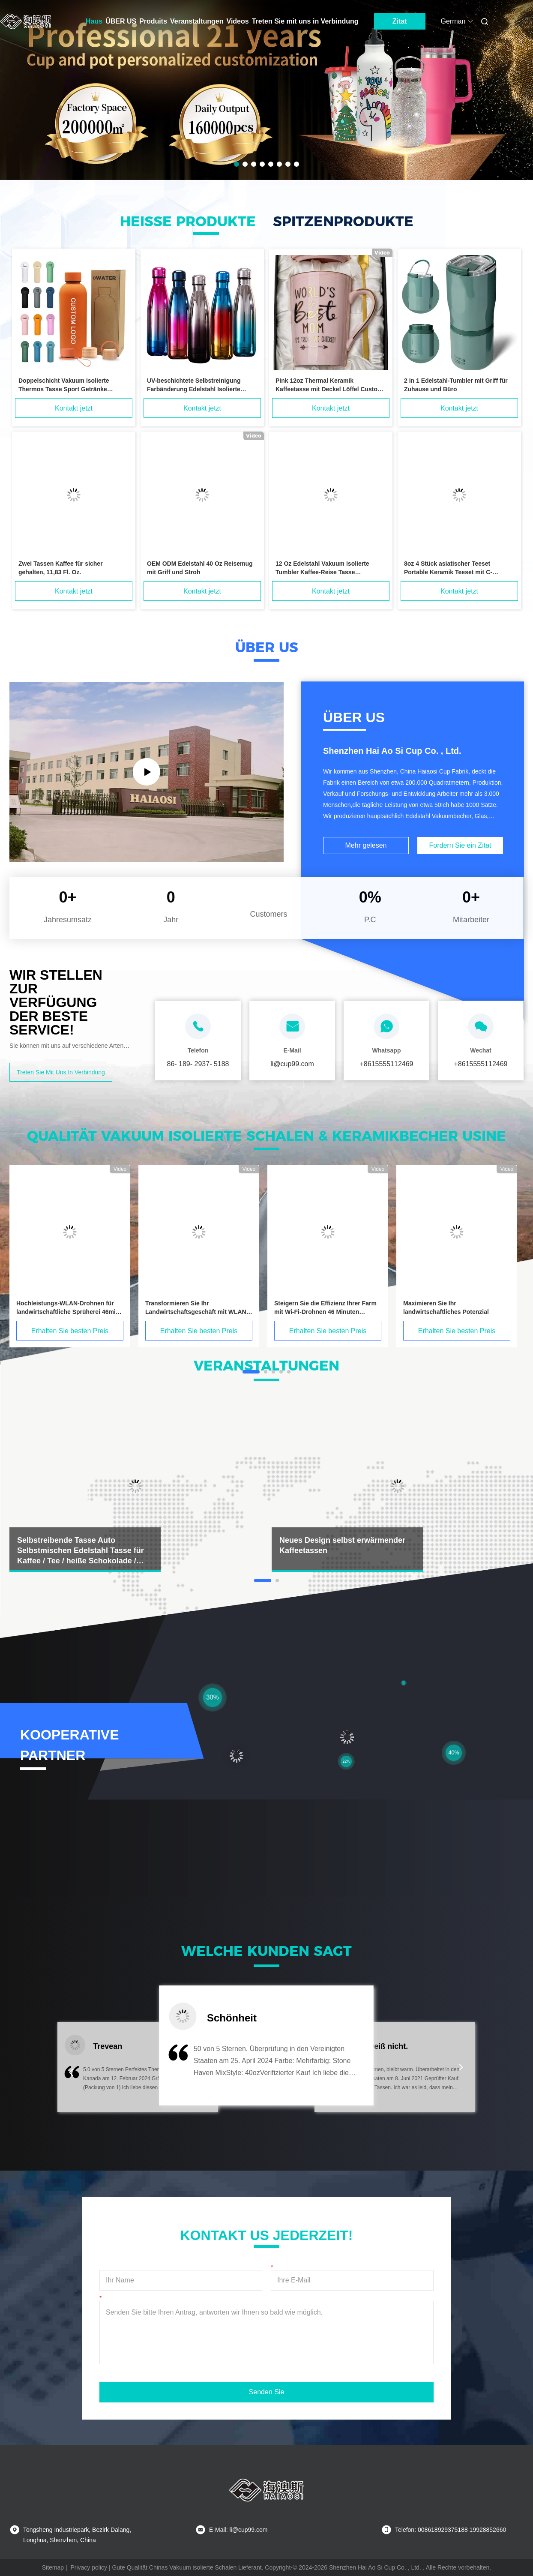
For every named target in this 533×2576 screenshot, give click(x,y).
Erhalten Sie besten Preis (70, 1330)
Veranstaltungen (196, 21)
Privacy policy (88, 2567)
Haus (94, 21)
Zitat (399, 21)
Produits (153, 21)
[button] (71, 2072)
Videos (238, 21)
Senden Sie (266, 2392)
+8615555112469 (386, 1064)
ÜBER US (120, 21)
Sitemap (53, 2567)
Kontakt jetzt (74, 408)
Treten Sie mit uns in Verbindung (305, 21)
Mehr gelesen (366, 845)
